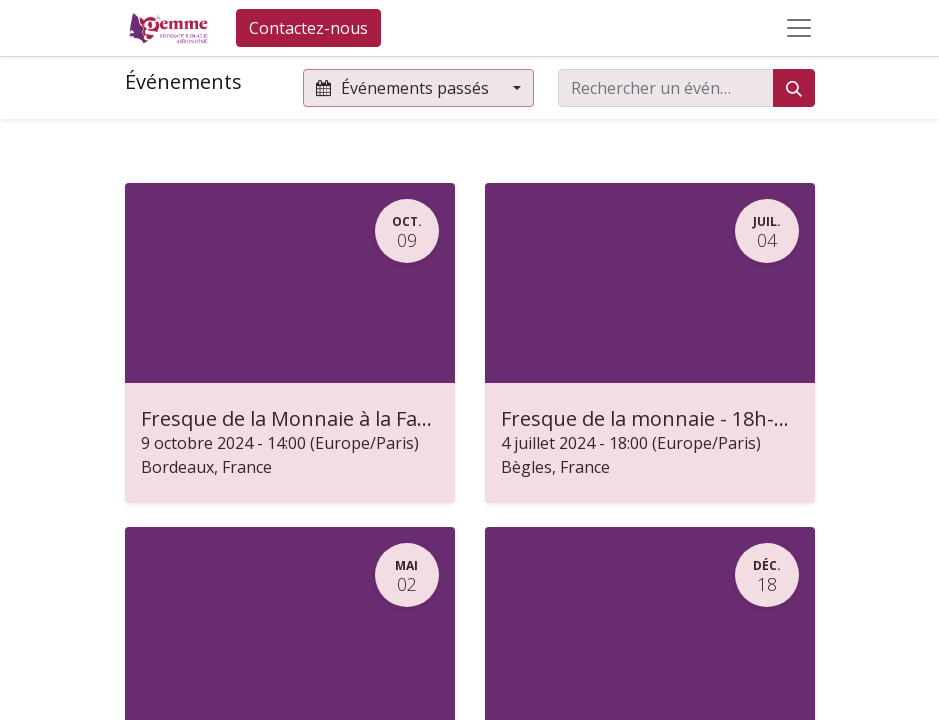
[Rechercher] (794, 88)
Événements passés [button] (404, 88)
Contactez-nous (308, 28)
